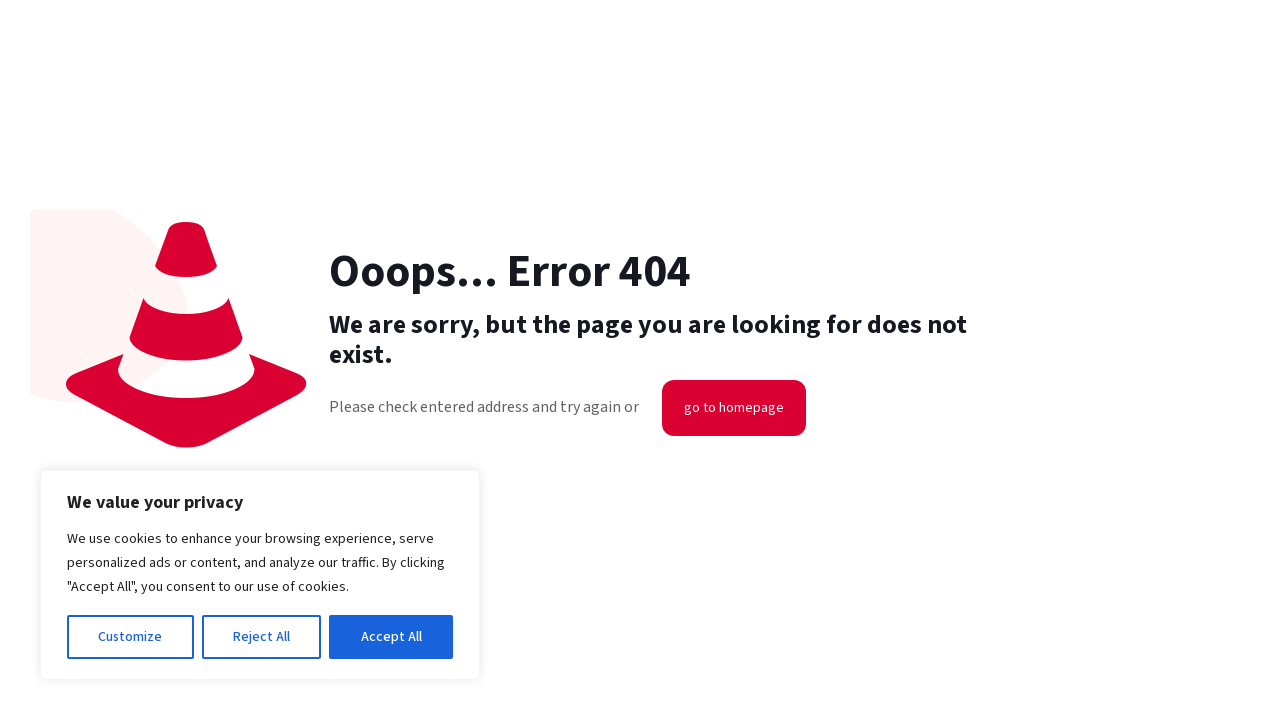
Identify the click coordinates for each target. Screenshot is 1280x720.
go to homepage (734, 408)
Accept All (391, 637)
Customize (130, 637)
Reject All (261, 637)
